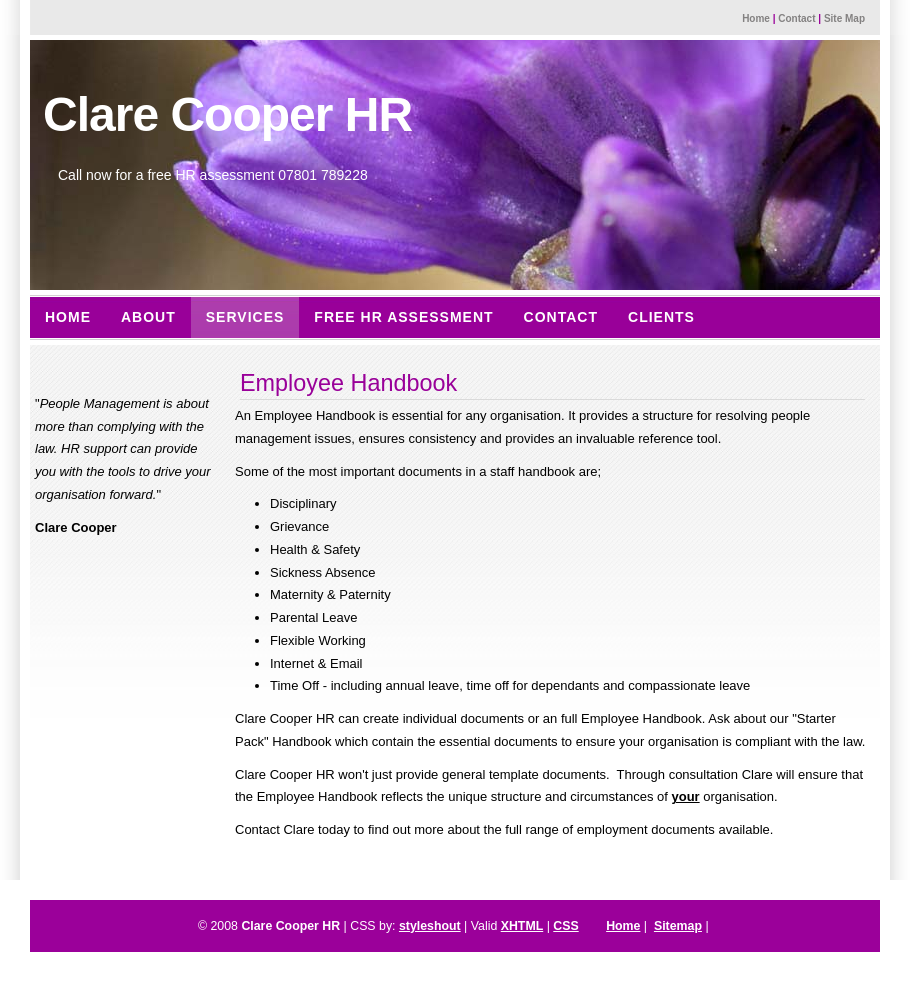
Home (756, 18)
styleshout (430, 926)
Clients (661, 317)
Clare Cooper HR (227, 114)
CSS (565, 926)
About (148, 317)
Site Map (844, 18)
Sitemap (678, 926)
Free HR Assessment (403, 317)
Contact (796, 18)
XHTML (522, 926)
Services (245, 317)
